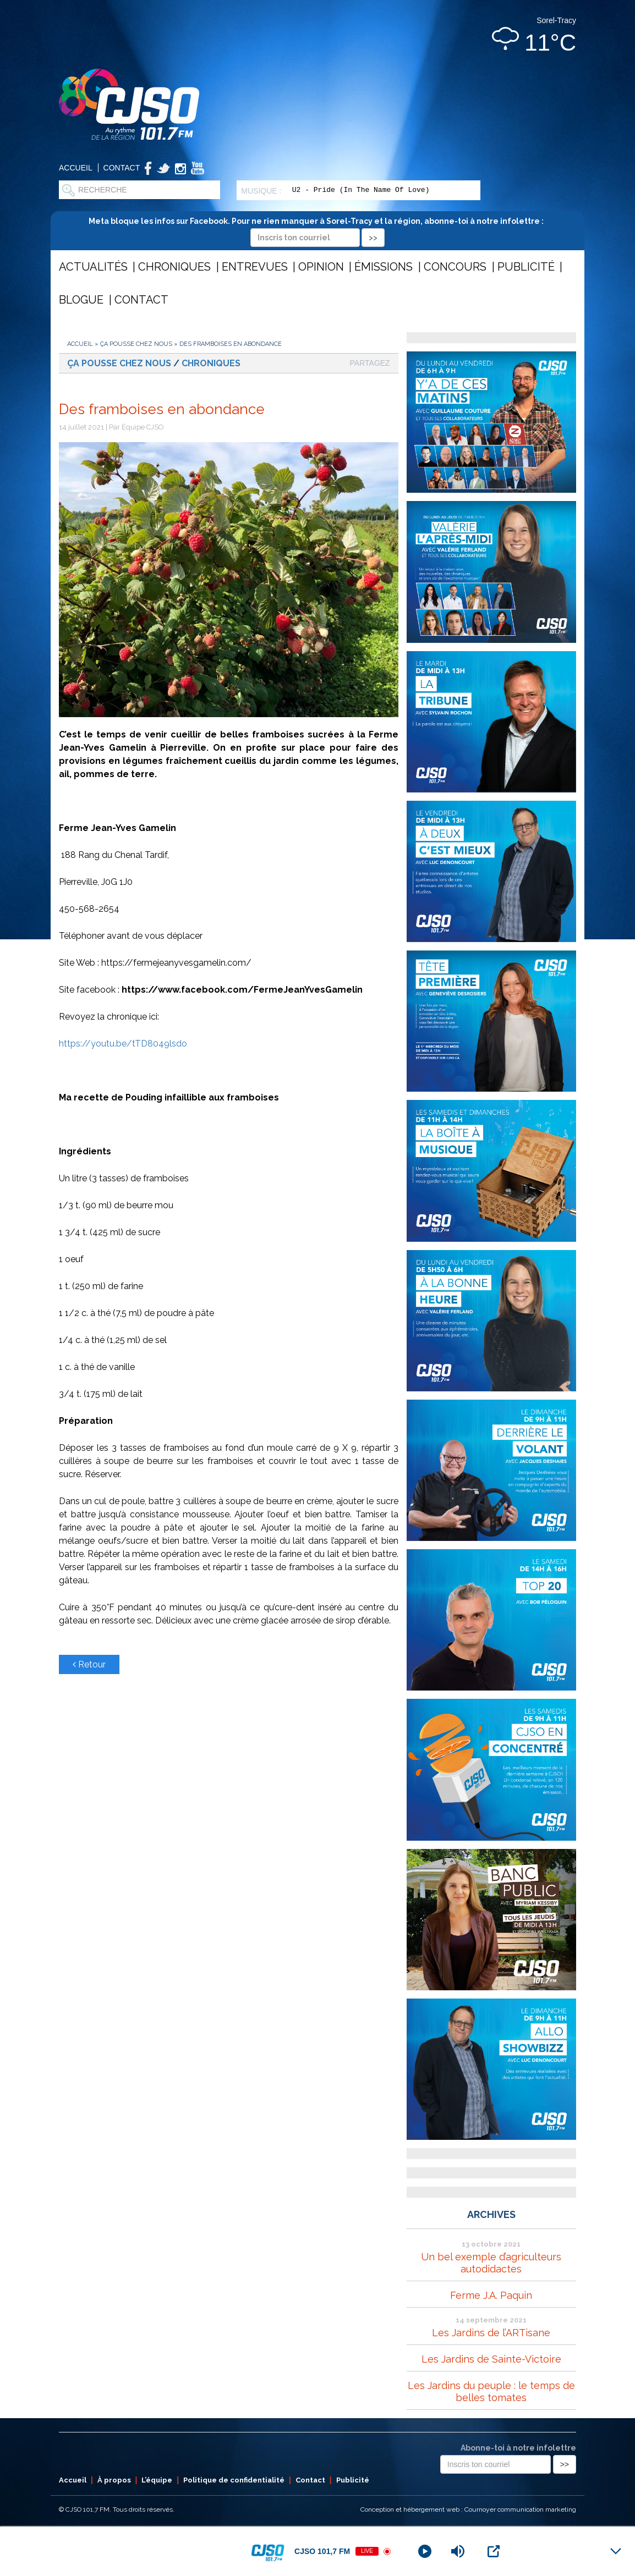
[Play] (425, 2551)
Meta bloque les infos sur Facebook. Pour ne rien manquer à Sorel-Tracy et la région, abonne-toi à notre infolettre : (318, 229)
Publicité (526, 266)
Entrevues (255, 266)
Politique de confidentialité (233, 2480)
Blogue (81, 299)
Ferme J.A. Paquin (491, 2295)
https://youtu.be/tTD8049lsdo (123, 1043)
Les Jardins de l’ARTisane (491, 2332)
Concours (455, 266)
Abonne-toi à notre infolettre (518, 2447)
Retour (89, 1664)
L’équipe (156, 2480)
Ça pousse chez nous (136, 344)
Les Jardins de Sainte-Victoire (491, 2359)
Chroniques (174, 266)
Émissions (383, 266)
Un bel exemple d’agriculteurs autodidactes (491, 2263)
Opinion (321, 266)
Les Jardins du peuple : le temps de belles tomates (491, 2391)
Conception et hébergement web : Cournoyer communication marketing (468, 2509)
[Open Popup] (493, 2551)
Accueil (75, 167)
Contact (121, 167)
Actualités (93, 266)
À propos (114, 2480)
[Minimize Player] (615, 2551)
